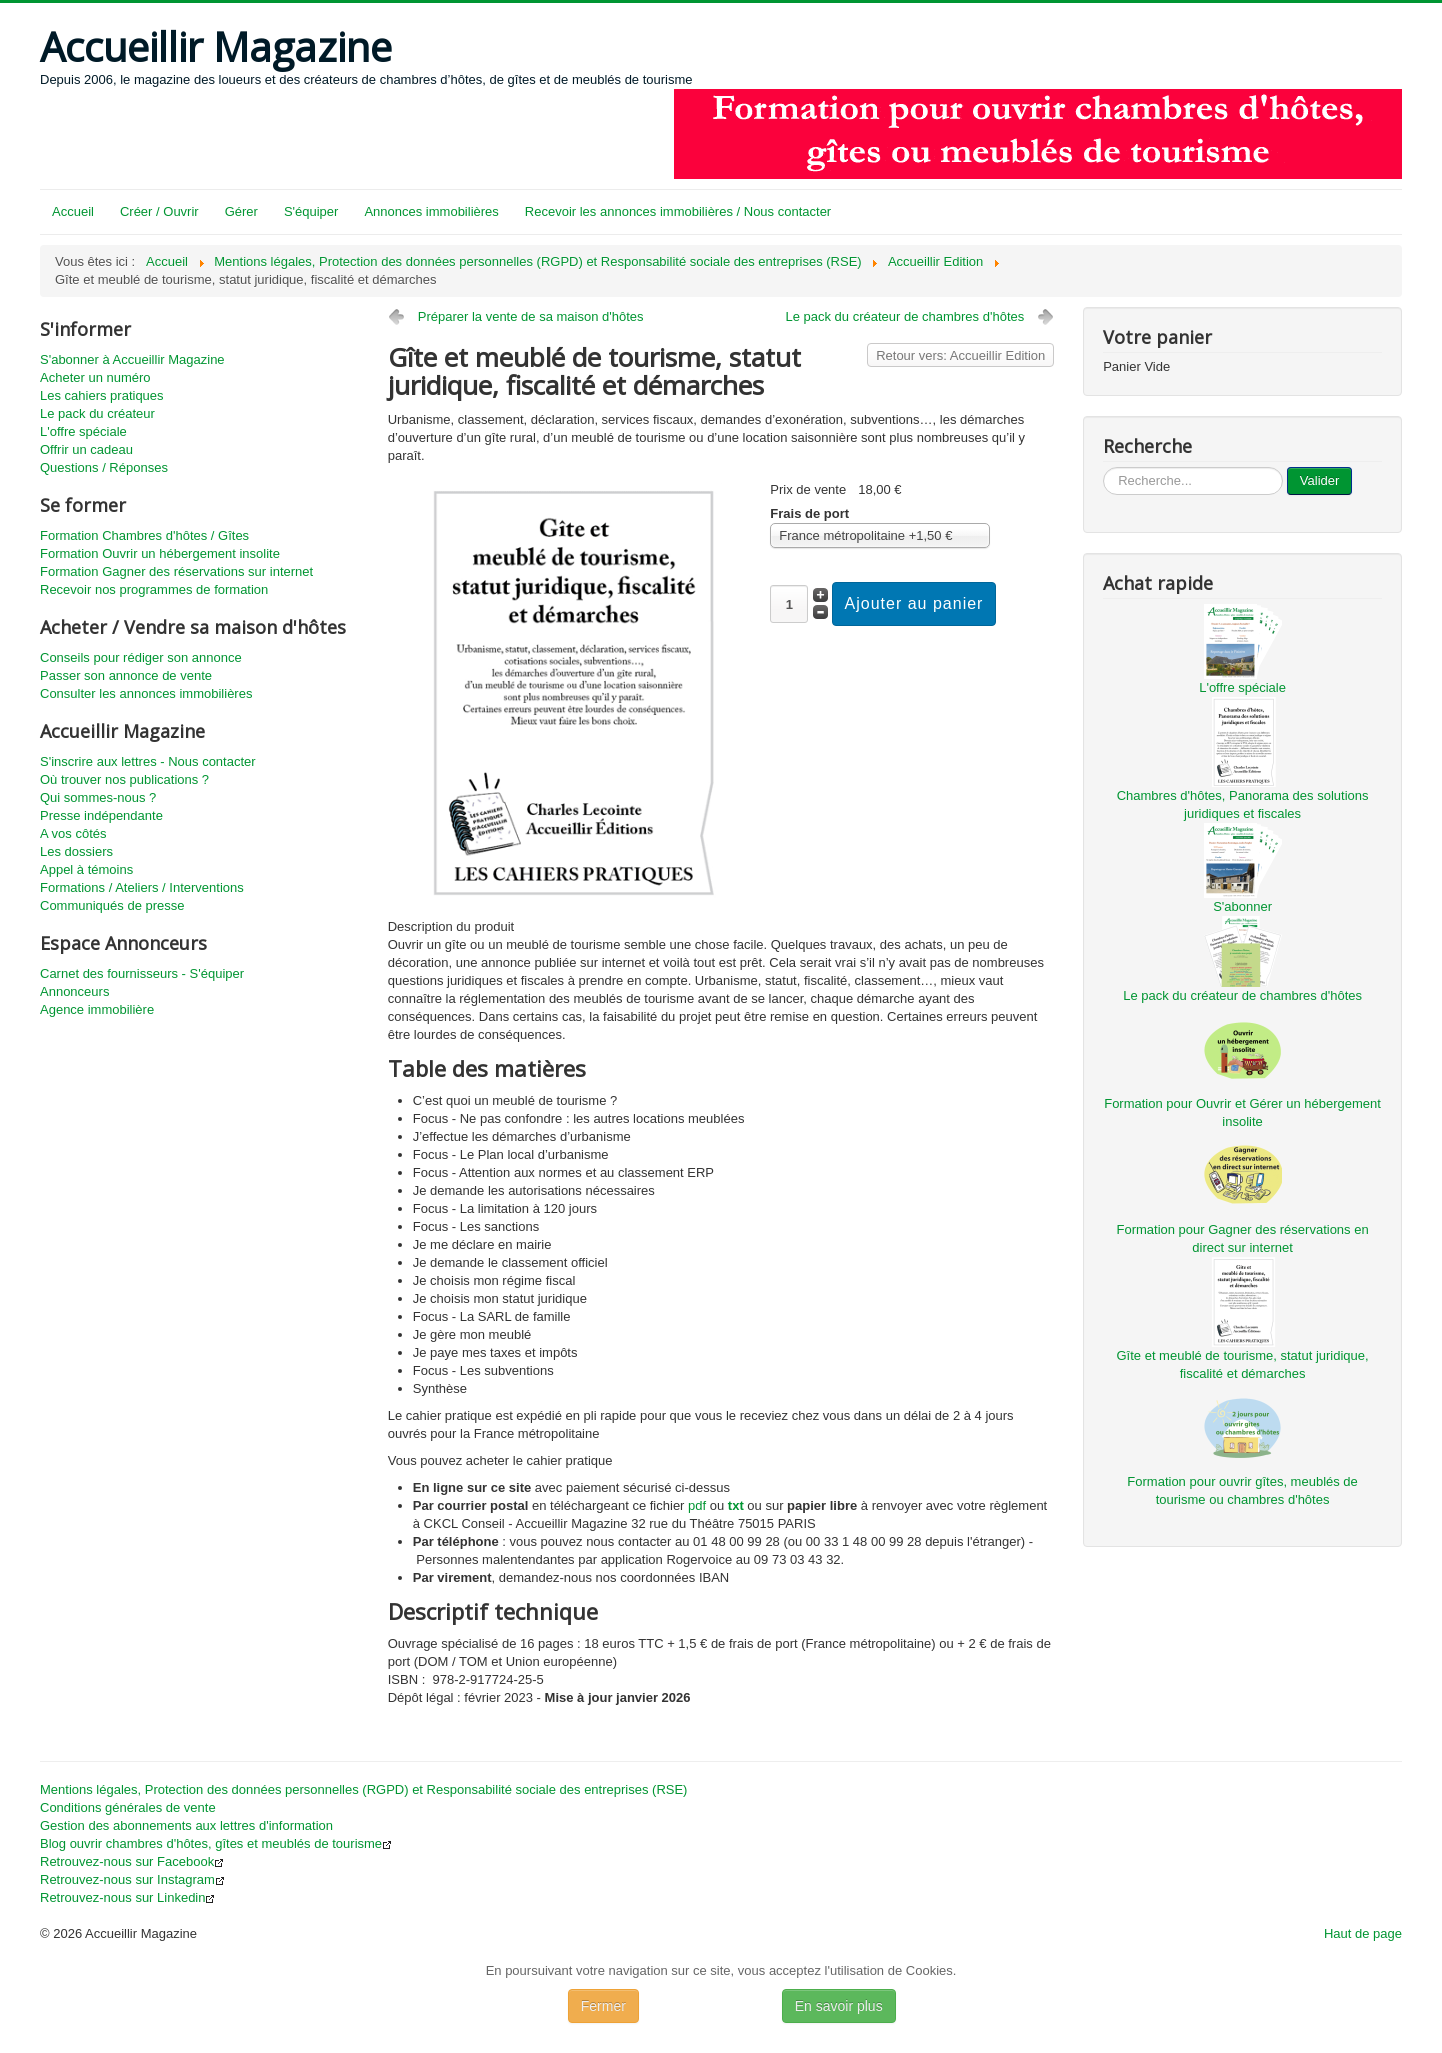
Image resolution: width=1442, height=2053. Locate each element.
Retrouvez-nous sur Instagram (132, 1879)
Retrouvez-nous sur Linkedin (127, 1897)
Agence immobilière (97, 1009)
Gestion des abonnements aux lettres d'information (186, 1825)
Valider (1320, 480)
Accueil (73, 211)
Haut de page (1363, 1933)
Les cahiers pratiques (102, 395)
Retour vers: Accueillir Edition (960, 355)
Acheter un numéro (95, 377)
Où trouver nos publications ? (124, 779)
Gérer (241, 211)
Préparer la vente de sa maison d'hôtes (531, 316)
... (1103, 467)
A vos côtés (73, 833)
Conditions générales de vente (128, 1807)
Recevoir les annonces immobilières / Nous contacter (678, 211)
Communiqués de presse (112, 905)
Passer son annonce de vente (126, 675)
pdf (697, 1505)
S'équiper (311, 211)
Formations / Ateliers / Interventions (142, 887)
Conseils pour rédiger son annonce (141, 657)
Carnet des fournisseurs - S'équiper (142, 973)
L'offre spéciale (83, 431)
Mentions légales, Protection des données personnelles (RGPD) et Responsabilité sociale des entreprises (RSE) (363, 1789)
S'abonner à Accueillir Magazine (132, 359)
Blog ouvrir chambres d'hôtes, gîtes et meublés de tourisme (216, 1843)
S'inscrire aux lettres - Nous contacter (148, 761)
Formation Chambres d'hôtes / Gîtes (144, 535)
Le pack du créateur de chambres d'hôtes (904, 316)
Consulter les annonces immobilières (146, 693)
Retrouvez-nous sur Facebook (132, 1861)
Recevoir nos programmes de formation (154, 589)
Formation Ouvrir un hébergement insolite (160, 553)
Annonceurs (74, 991)
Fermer (603, 2006)
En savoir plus (839, 2006)
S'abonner (1242, 906)
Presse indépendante (101, 815)
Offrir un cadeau (86, 449)
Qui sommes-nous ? (98, 797)
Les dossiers (76, 851)
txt (736, 1505)
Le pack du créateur (97, 413)
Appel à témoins (86, 869)
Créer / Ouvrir (159, 211)
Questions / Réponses (104, 467)
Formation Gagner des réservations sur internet (176, 571)
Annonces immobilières (431, 211)
